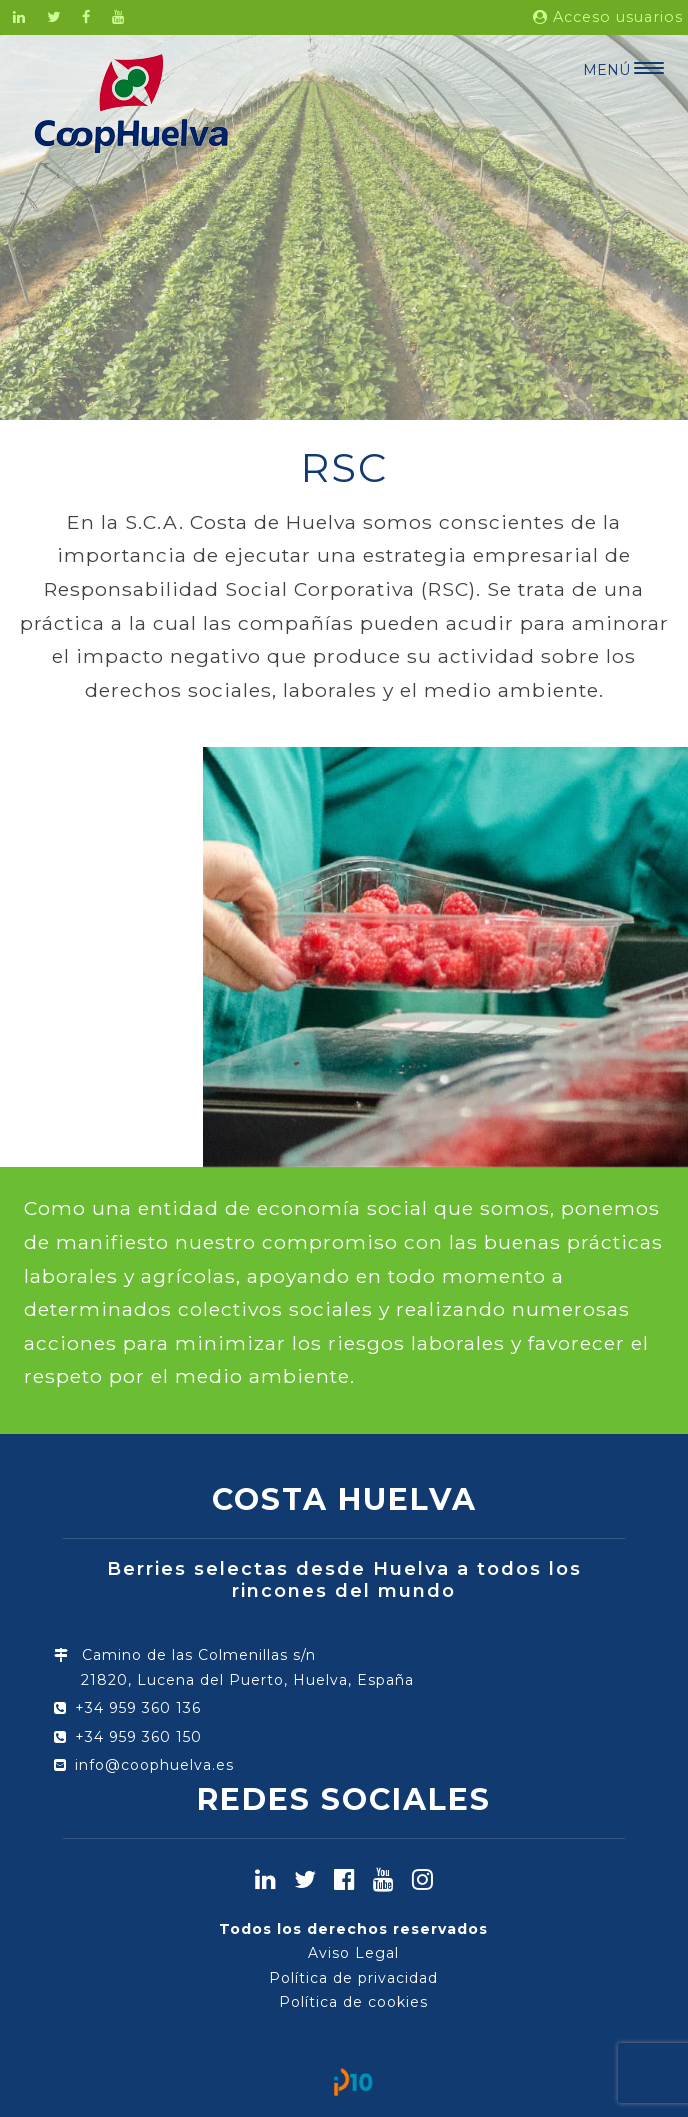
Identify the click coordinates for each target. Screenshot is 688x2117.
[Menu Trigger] (623, 67)
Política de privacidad (353, 1978)
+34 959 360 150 (138, 1737)
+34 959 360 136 (138, 1708)
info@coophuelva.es (154, 1765)
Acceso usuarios (608, 17)
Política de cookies (353, 2002)
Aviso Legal (353, 1953)
